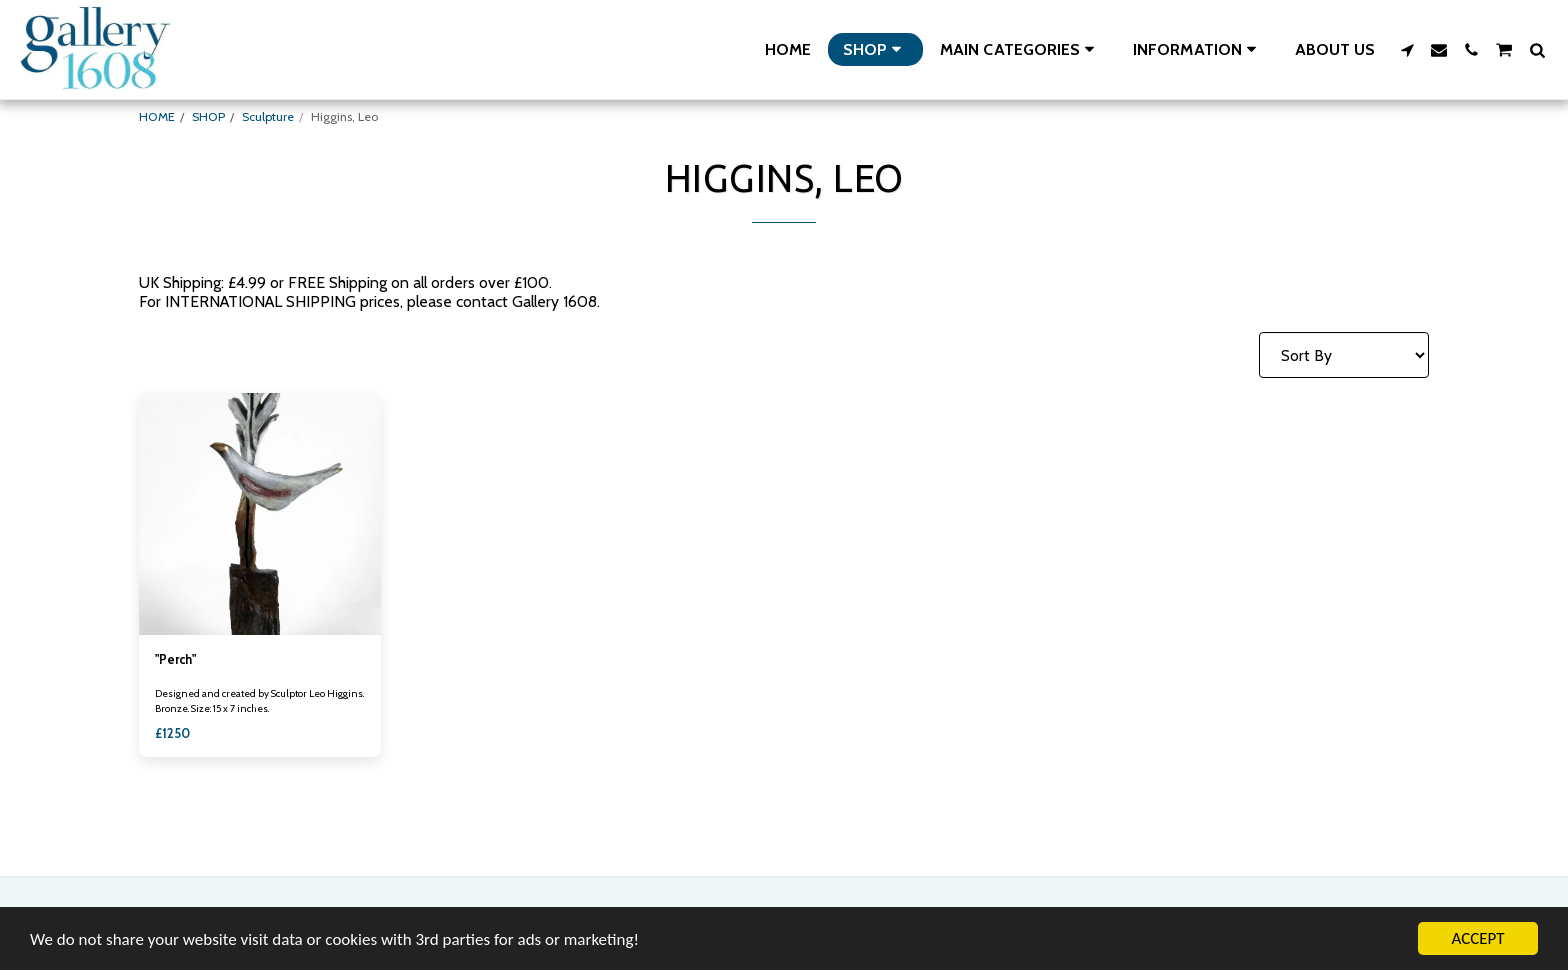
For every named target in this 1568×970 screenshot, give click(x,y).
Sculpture (268, 116)
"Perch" (175, 659)
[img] (260, 514)
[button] (1020, 49)
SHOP (208, 116)
